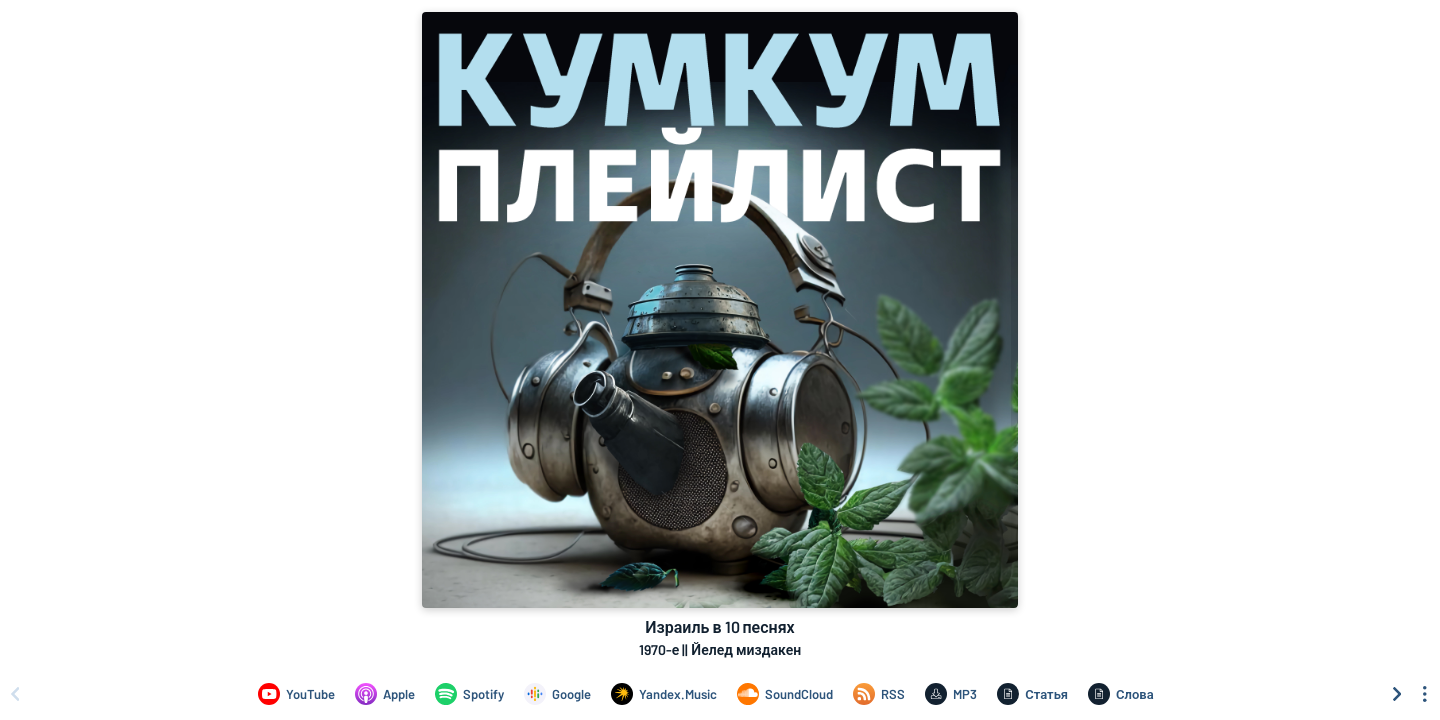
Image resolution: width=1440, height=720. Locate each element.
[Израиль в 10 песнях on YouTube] (296, 694)
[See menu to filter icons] (1425, 694)
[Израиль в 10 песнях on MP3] (951, 694)
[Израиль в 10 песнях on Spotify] (469, 694)
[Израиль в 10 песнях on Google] (557, 694)
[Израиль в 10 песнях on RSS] (879, 694)
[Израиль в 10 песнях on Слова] (1121, 694)
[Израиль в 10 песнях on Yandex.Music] (664, 694)
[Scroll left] (15, 694)
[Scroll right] (1397, 694)
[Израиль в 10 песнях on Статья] (1032, 694)
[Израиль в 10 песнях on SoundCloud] (785, 694)
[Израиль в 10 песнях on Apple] (385, 694)
